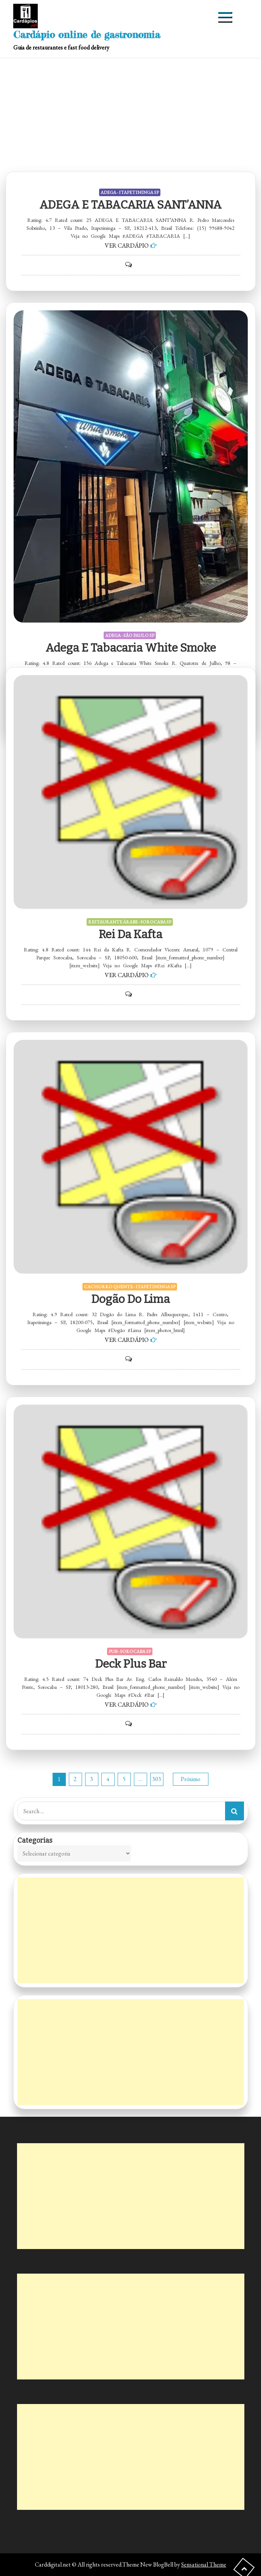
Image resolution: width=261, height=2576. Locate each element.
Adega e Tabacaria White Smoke (130, 648)
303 (156, 1779)
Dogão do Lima (130, 1299)
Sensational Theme (203, 2564)
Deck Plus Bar (130, 1664)
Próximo (191, 1779)
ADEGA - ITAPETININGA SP (130, 192)
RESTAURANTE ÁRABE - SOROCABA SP (129, 922)
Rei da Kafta (130, 934)
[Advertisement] (130, 115)
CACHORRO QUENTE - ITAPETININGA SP (130, 1287)
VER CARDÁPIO (127, 245)
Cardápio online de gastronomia (86, 34)
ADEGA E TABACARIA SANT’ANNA (130, 205)
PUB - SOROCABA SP (130, 1651)
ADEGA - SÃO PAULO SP (129, 635)
